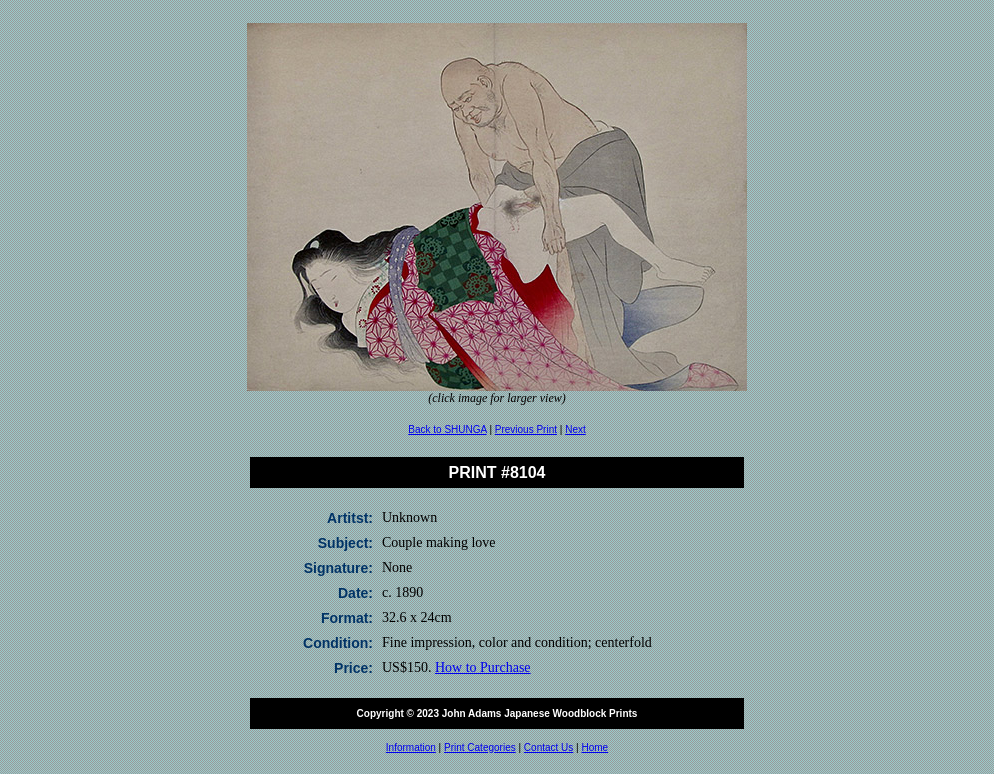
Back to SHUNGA (447, 429)
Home (594, 747)
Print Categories (480, 747)
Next (575, 429)
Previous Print (526, 429)
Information (411, 747)
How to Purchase (483, 667)
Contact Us (548, 747)
